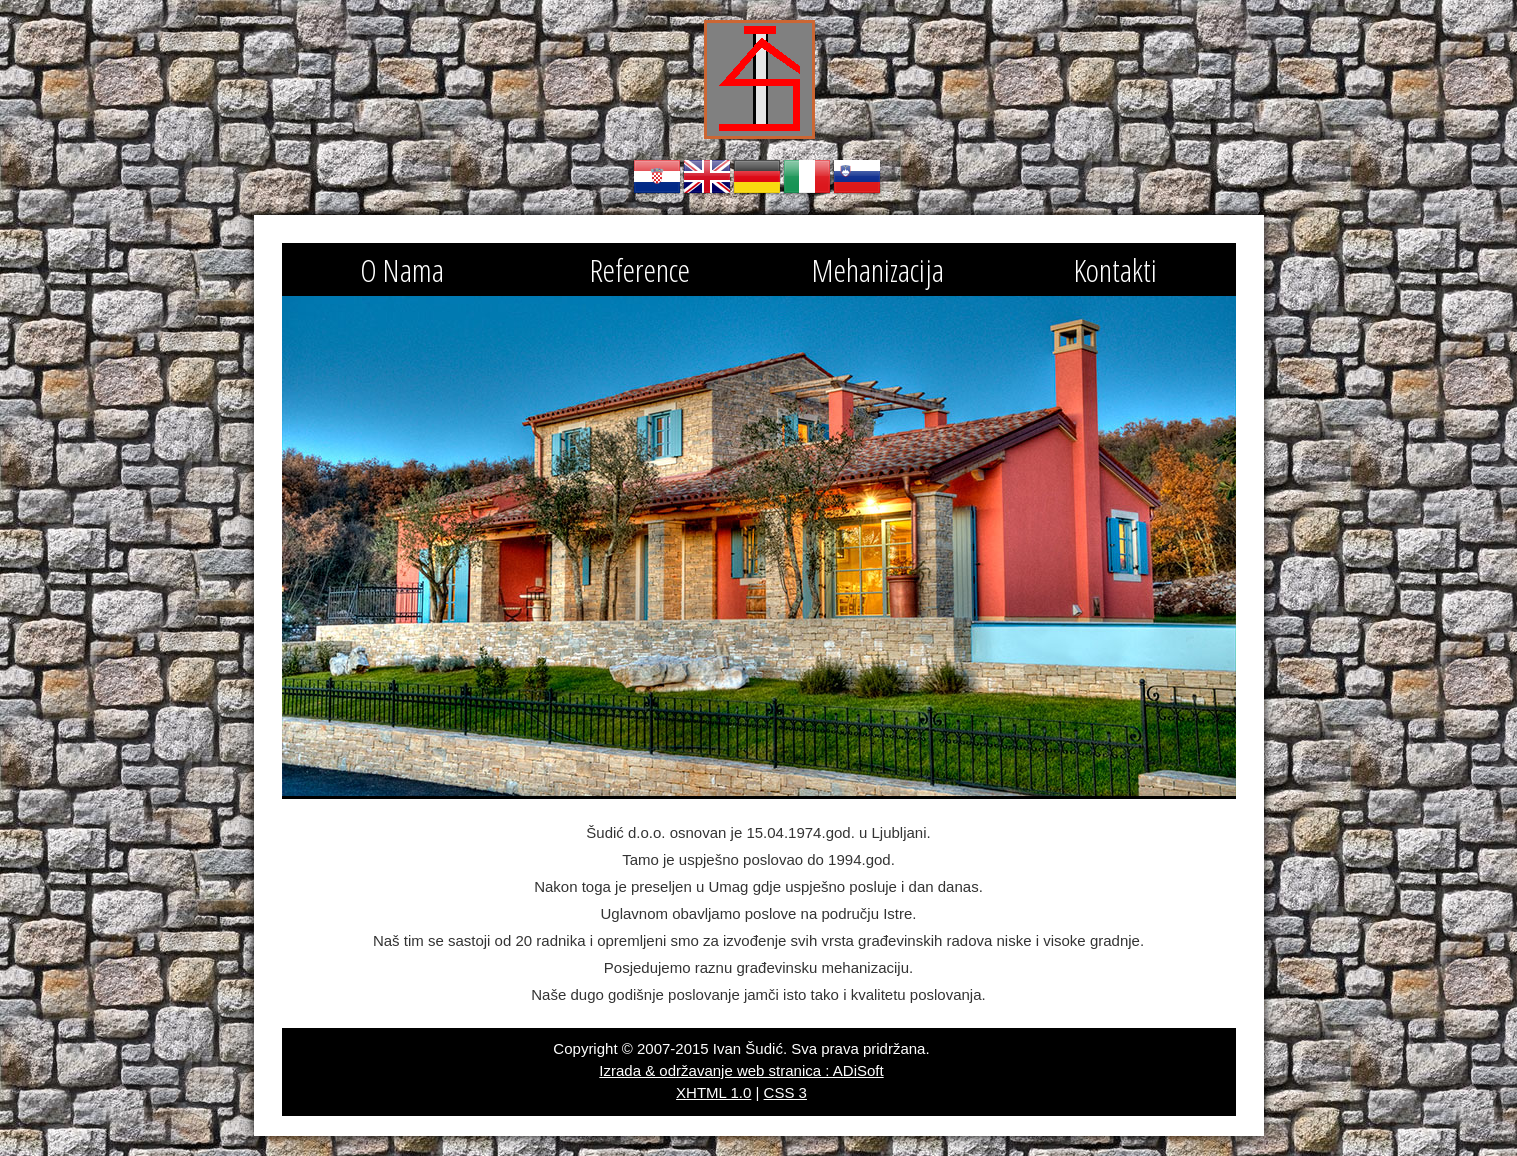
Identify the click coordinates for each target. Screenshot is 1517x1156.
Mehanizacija (878, 269)
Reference (640, 269)
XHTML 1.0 (713, 1092)
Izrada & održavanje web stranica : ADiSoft (741, 1070)
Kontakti (1115, 269)
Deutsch (757, 177)
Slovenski (857, 177)
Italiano (807, 177)
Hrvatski (657, 177)
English (707, 177)
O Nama (402, 269)
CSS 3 (785, 1092)
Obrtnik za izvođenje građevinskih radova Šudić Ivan (759, 79)
